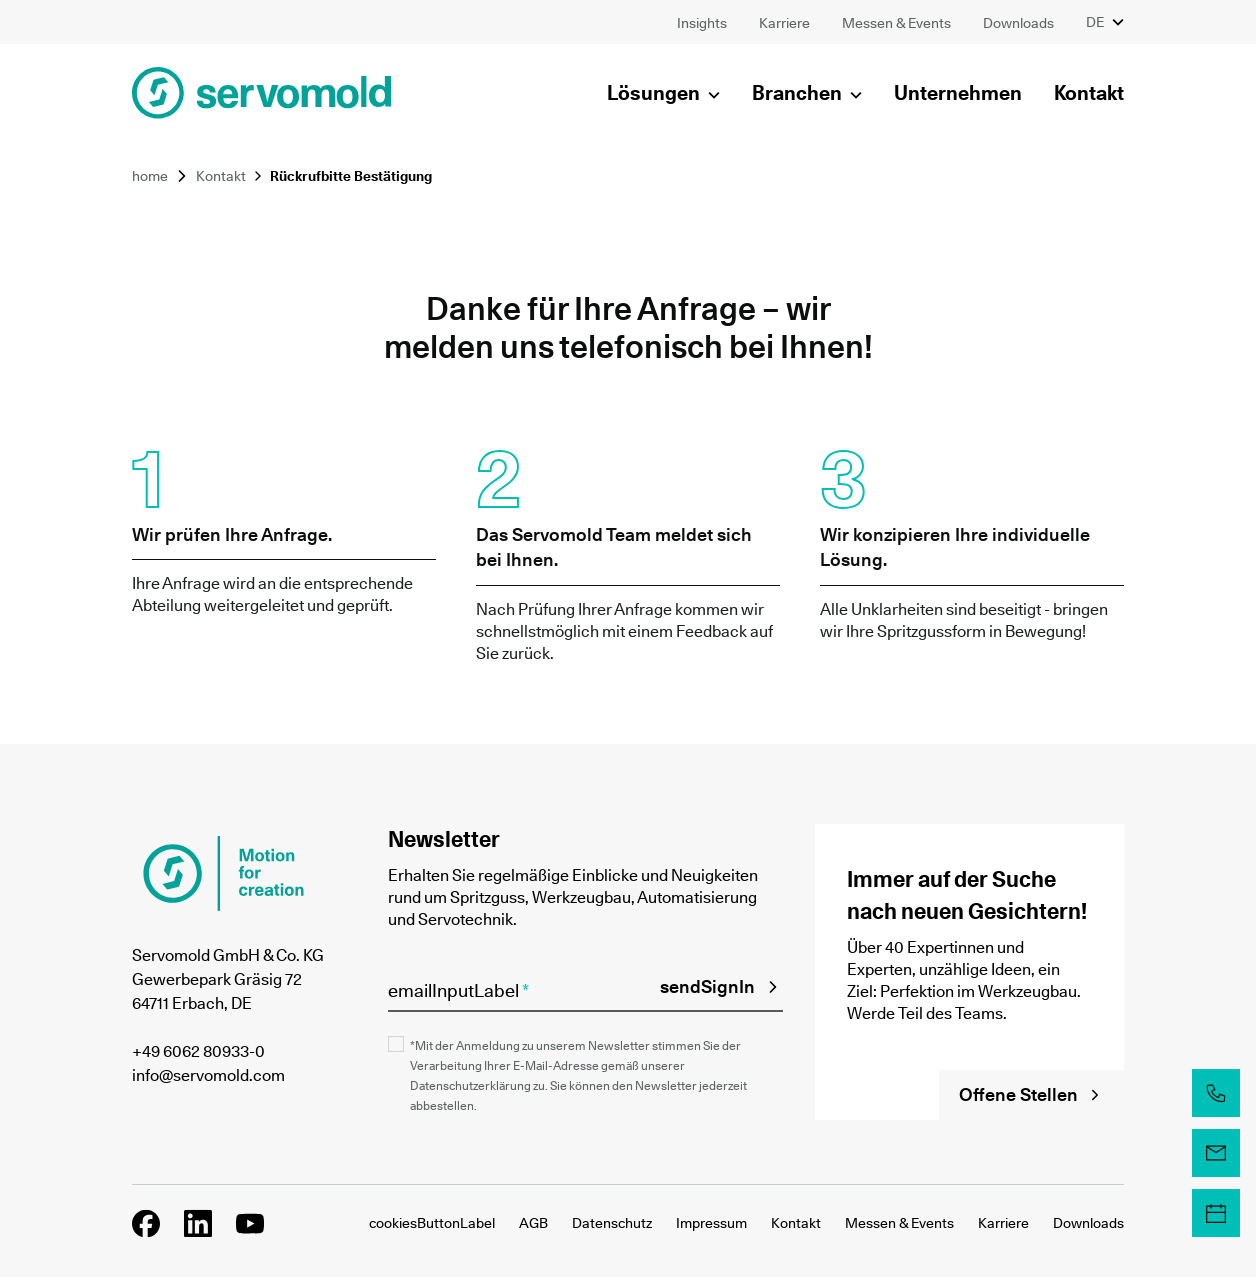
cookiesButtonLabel (432, 1223)
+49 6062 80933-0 (198, 1051)
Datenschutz (612, 1223)
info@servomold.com (208, 1075)
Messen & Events (899, 1223)
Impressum (711, 1223)
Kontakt (221, 176)
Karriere (1003, 1223)
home (150, 176)
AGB (533, 1223)
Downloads (1088, 1223)
